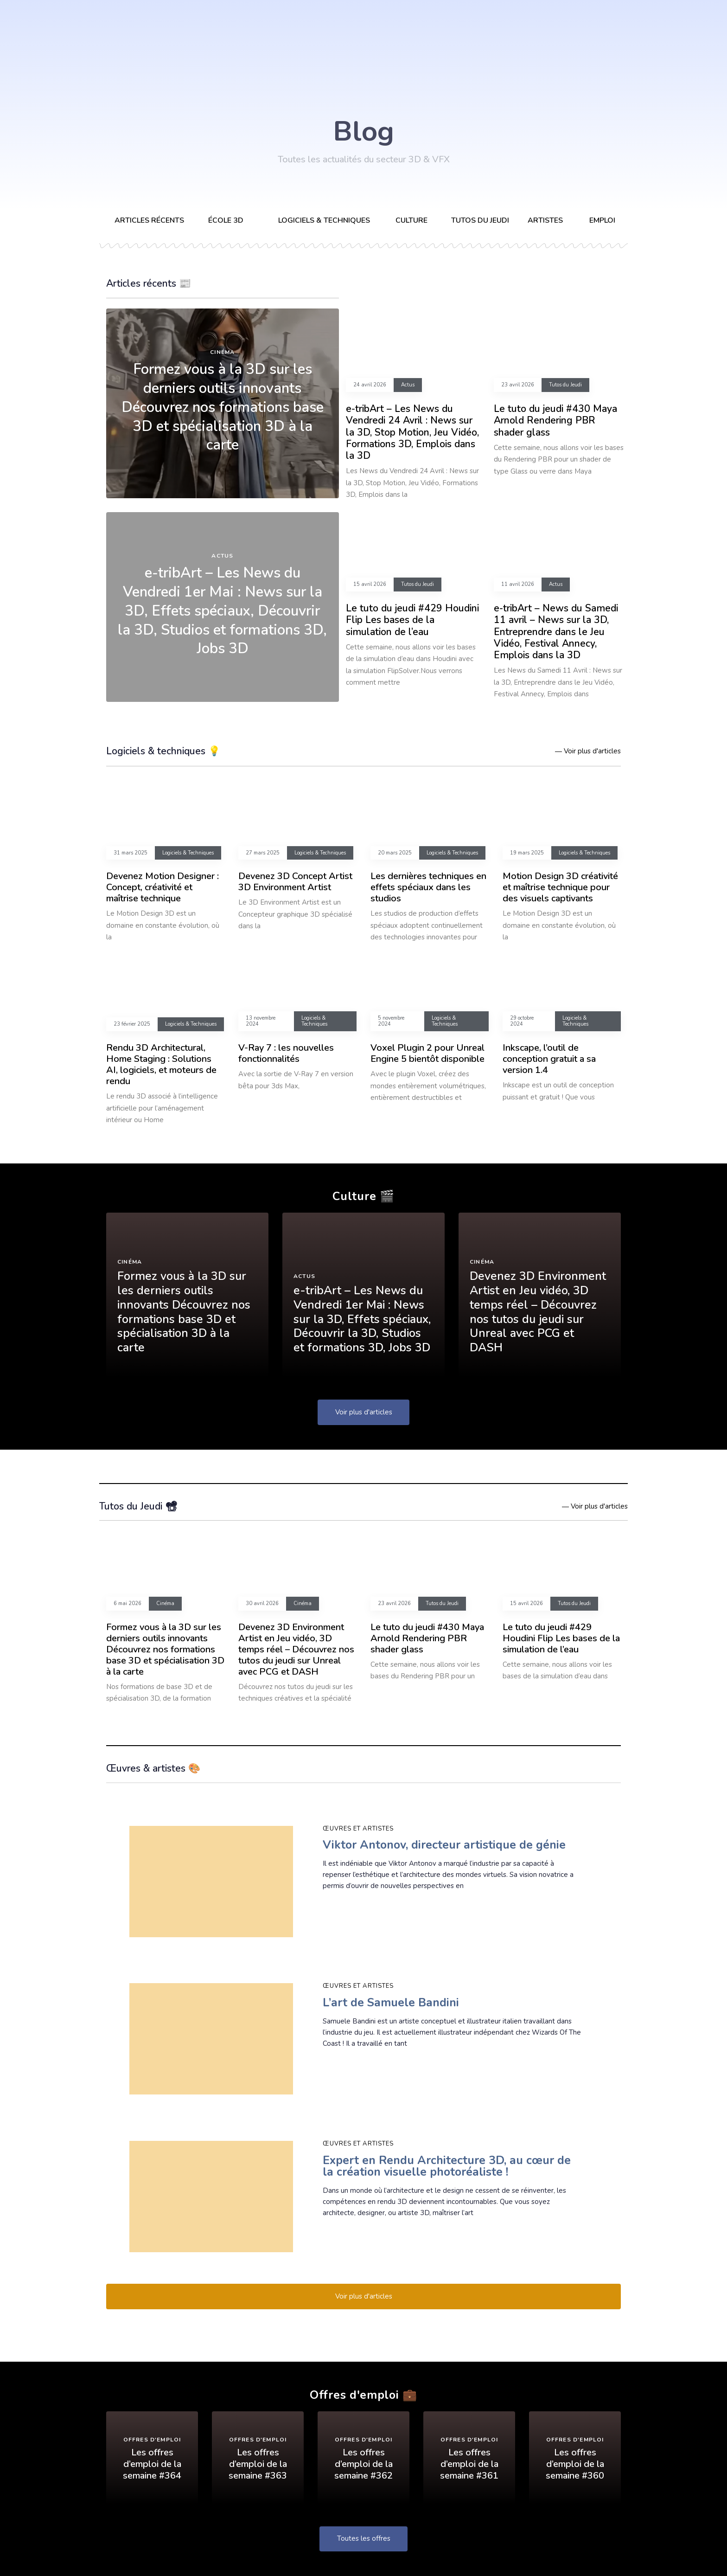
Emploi (602, 220)
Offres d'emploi (152, 2441)
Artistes (545, 220)
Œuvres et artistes (358, 1829)
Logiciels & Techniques (188, 853)
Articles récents (149, 220)
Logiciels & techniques (324, 220)
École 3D (225, 220)
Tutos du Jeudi (480, 220)
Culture (411, 220)
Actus (222, 555)
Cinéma (222, 352)
